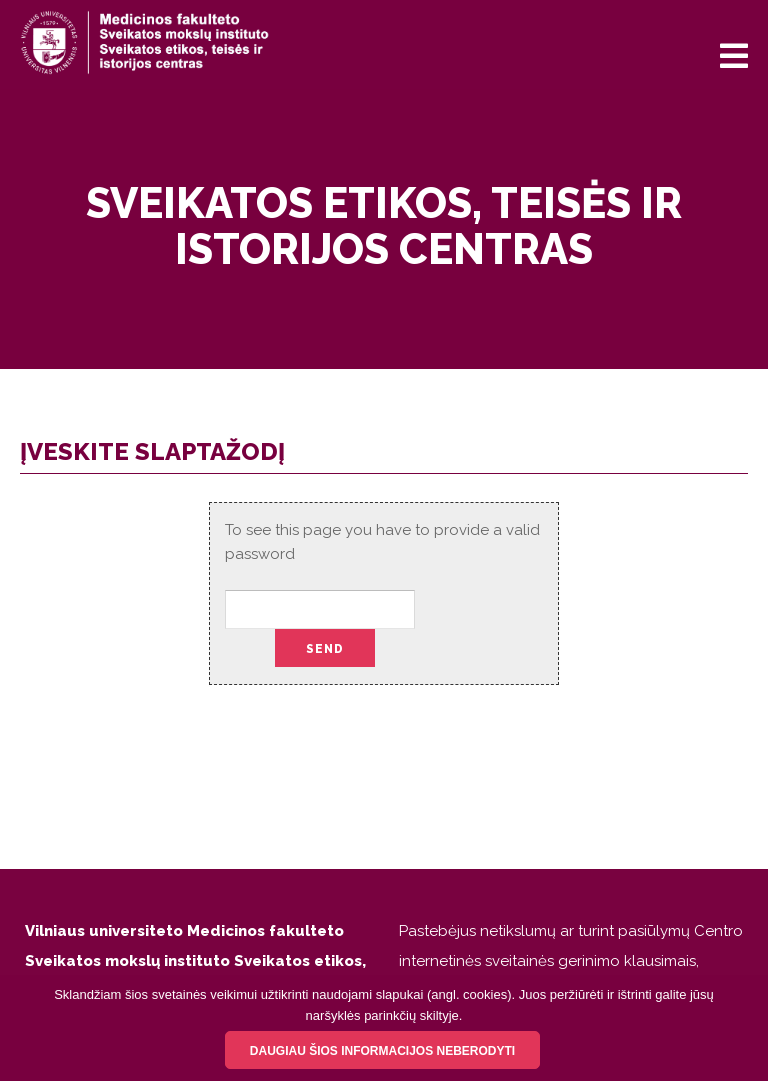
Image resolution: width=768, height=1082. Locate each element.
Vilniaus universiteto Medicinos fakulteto (184, 931)
